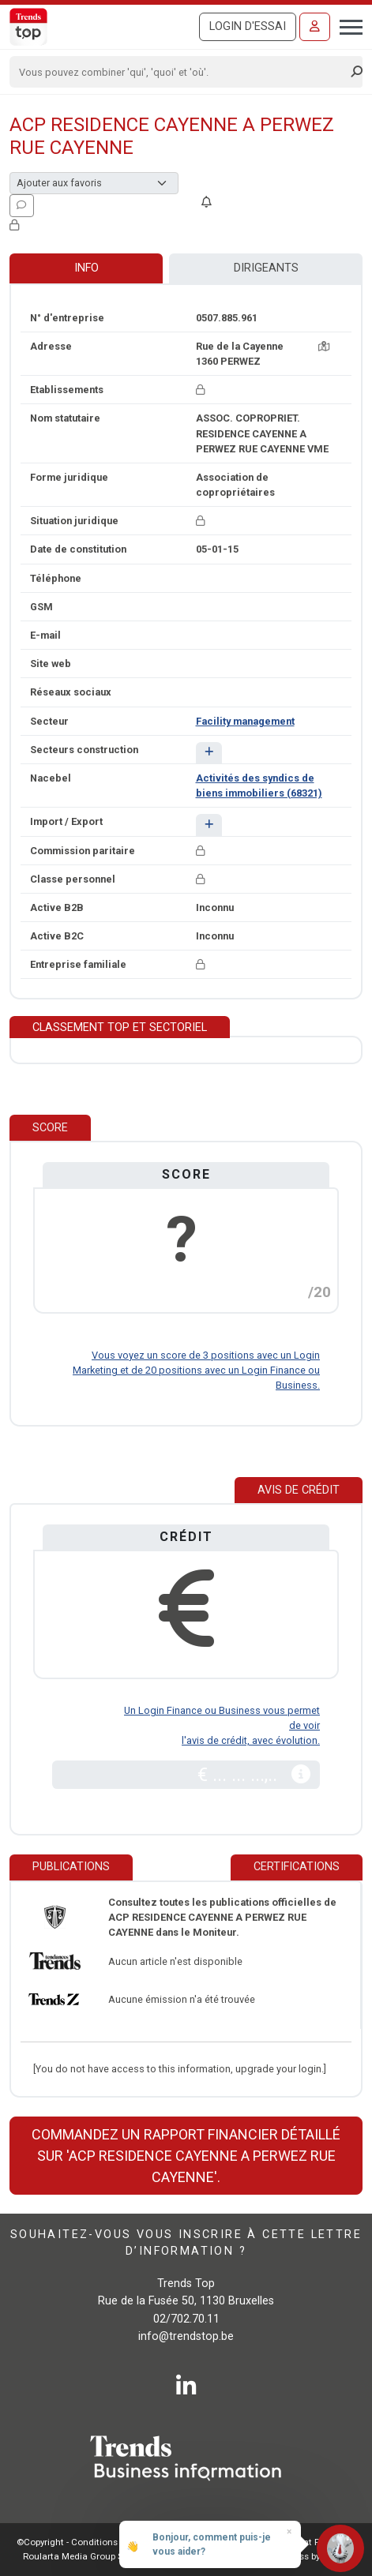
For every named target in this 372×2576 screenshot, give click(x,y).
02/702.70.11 (186, 2319)
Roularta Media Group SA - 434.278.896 (104, 2556)
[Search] (180, 72)
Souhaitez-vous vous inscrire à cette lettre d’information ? (186, 2243)
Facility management (245, 721)
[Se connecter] (314, 27)
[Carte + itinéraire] (323, 346)
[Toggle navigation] (346, 25)
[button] (209, 752)
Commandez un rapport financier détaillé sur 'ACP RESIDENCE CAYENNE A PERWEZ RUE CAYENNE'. (186, 2155)
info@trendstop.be (186, 2336)
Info (86, 268)
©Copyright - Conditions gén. (77, 2542)
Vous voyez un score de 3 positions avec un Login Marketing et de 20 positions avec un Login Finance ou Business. (196, 1370)
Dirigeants (266, 268)
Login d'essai (247, 26)
